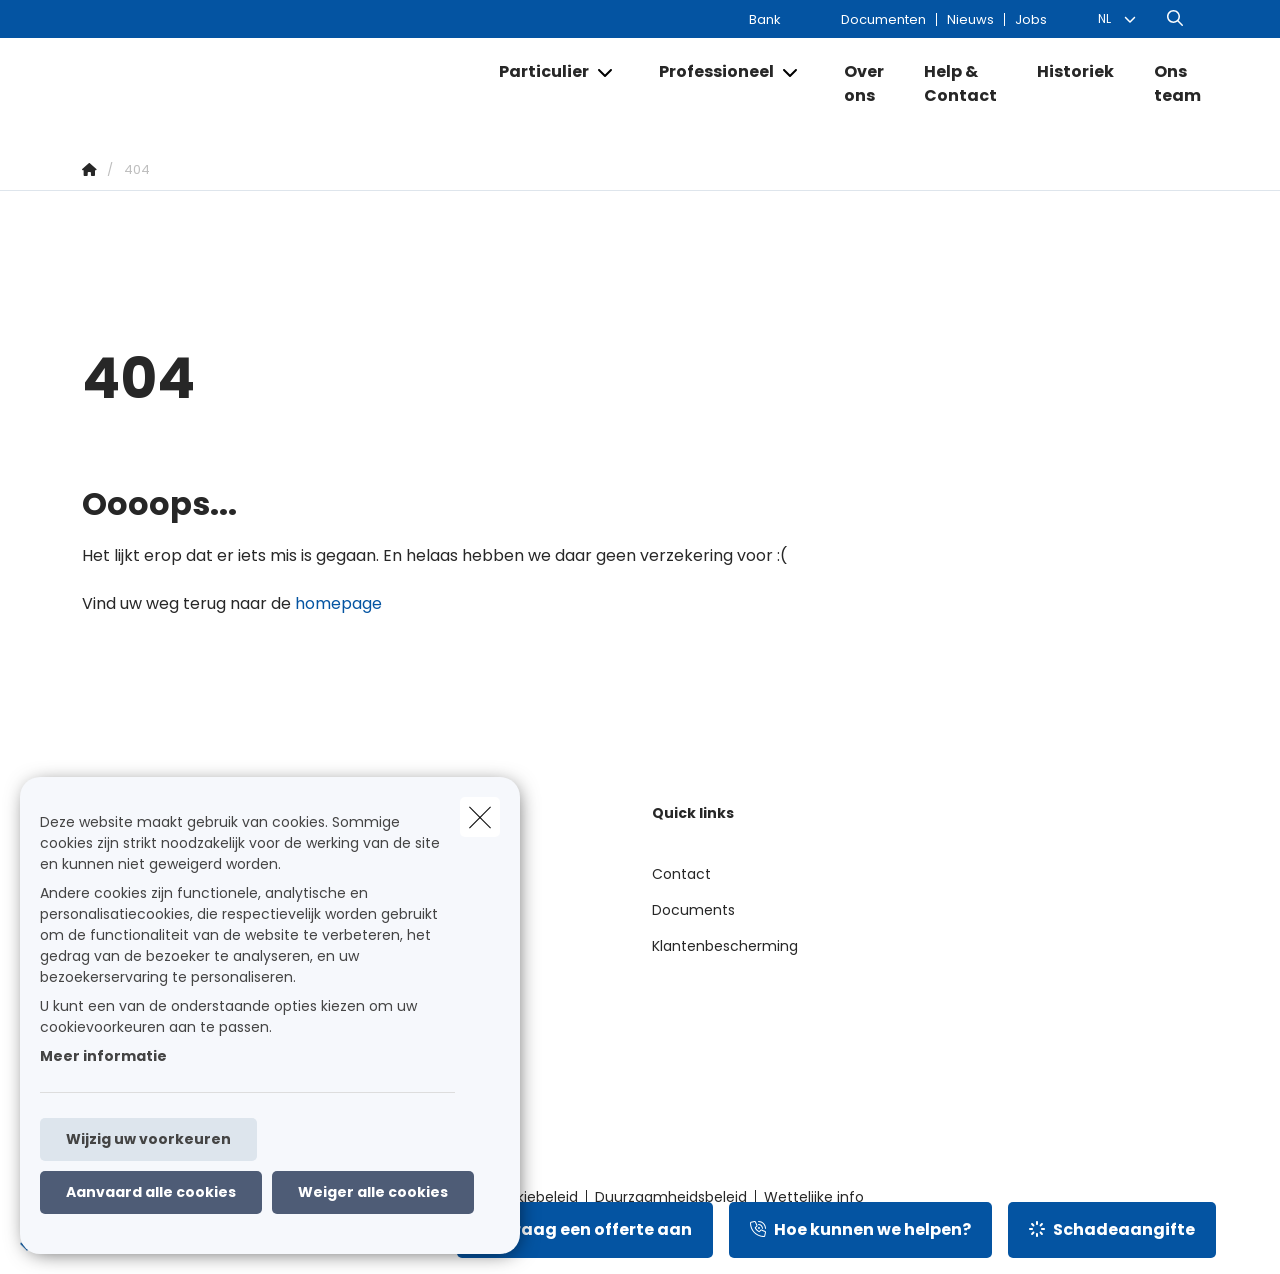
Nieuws (970, 19)
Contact (681, 874)
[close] (480, 817)
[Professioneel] (709, 72)
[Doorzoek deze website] (1175, 19)
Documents (693, 910)
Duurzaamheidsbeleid (671, 1197)
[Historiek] (1075, 72)
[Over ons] (864, 84)
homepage (338, 603)
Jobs (1031, 19)
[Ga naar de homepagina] (279, 84)
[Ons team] (1167, 84)
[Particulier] (536, 72)
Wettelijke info (814, 1197)
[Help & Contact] (960, 84)
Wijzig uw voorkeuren (148, 1139)
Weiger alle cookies (373, 1192)
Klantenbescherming (725, 946)
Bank (765, 19)
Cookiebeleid (533, 1197)
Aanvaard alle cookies (151, 1192)
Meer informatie (103, 1056)
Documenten (883, 19)
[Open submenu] (606, 72)
